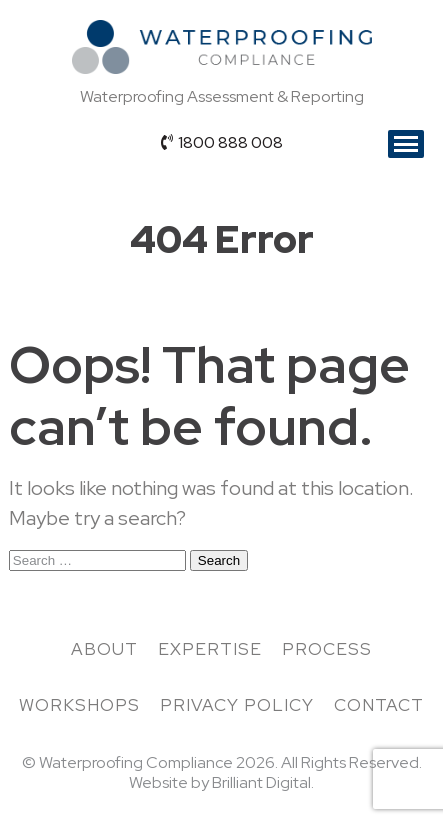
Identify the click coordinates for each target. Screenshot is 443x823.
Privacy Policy (237, 705)
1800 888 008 (222, 142)
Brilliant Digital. (263, 782)
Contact (379, 705)
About (104, 649)
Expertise (210, 649)
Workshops (79, 705)
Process (327, 649)
